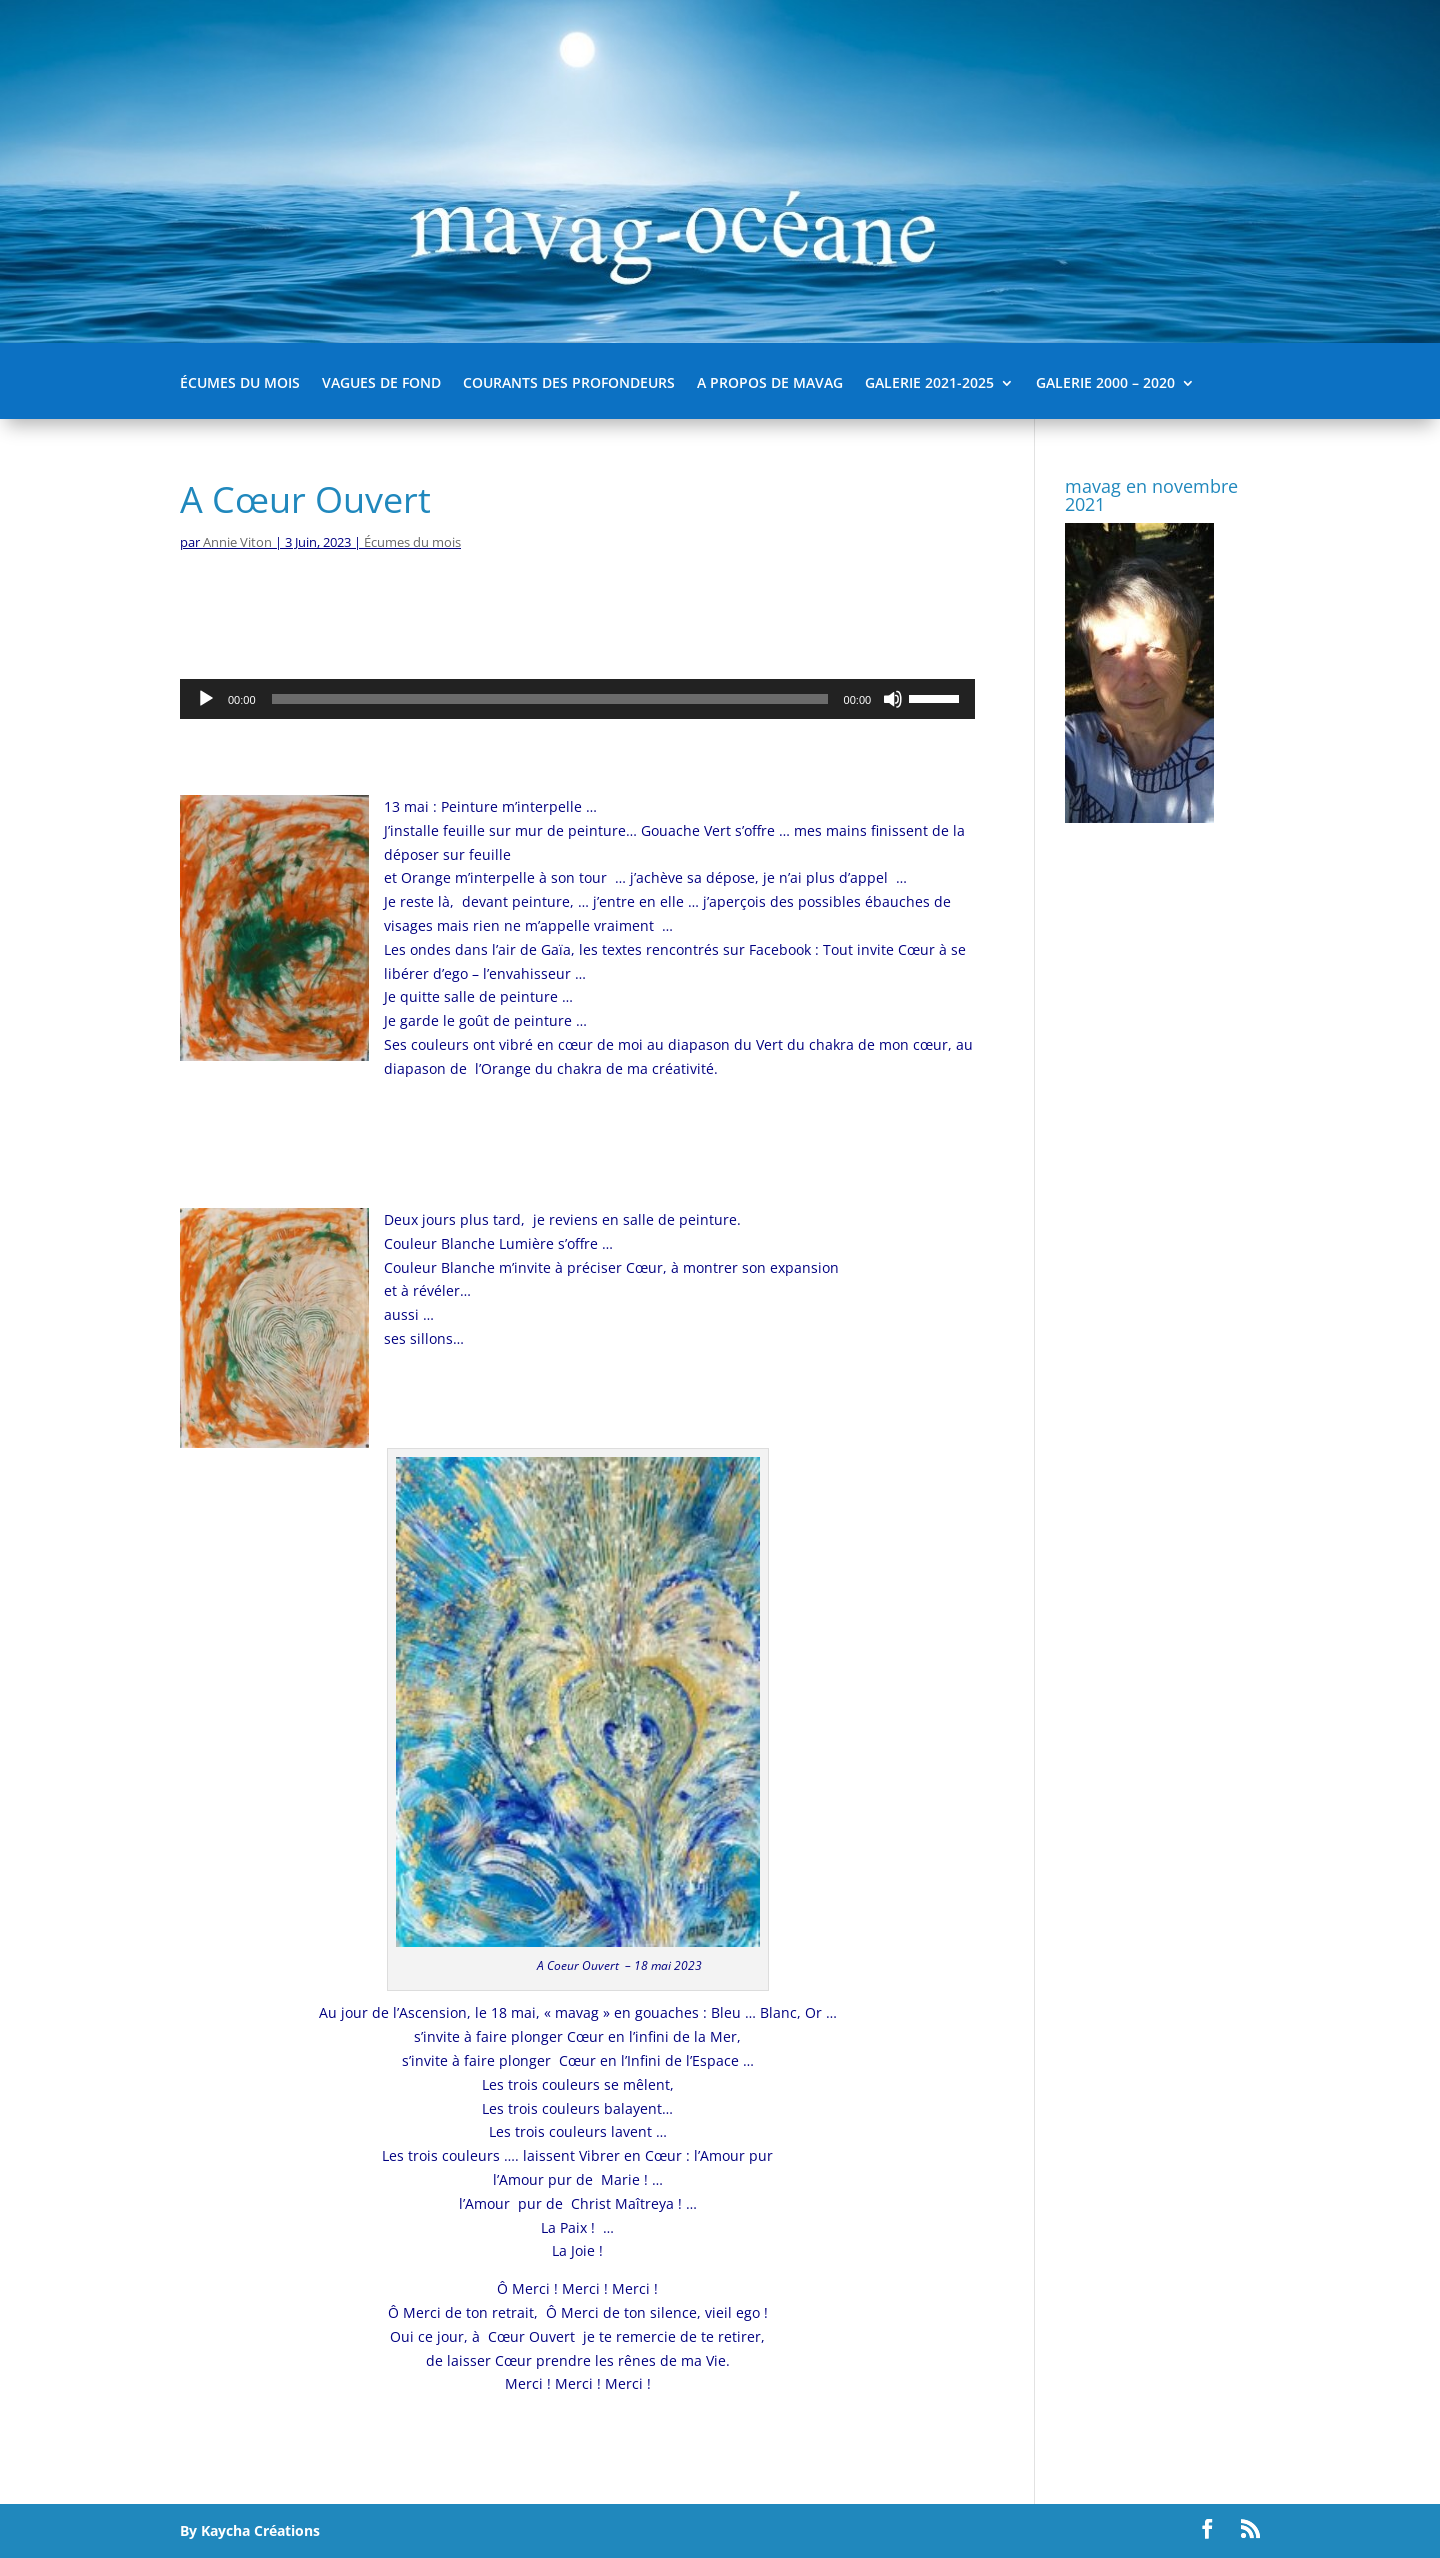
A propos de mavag (770, 384)
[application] (577, 699)
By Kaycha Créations (250, 2530)
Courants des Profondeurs (569, 384)
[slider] (550, 699)
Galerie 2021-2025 (929, 384)
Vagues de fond (381, 384)
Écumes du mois (240, 384)
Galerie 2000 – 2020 (1105, 384)
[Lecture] (206, 699)
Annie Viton (237, 542)
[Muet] (893, 699)
